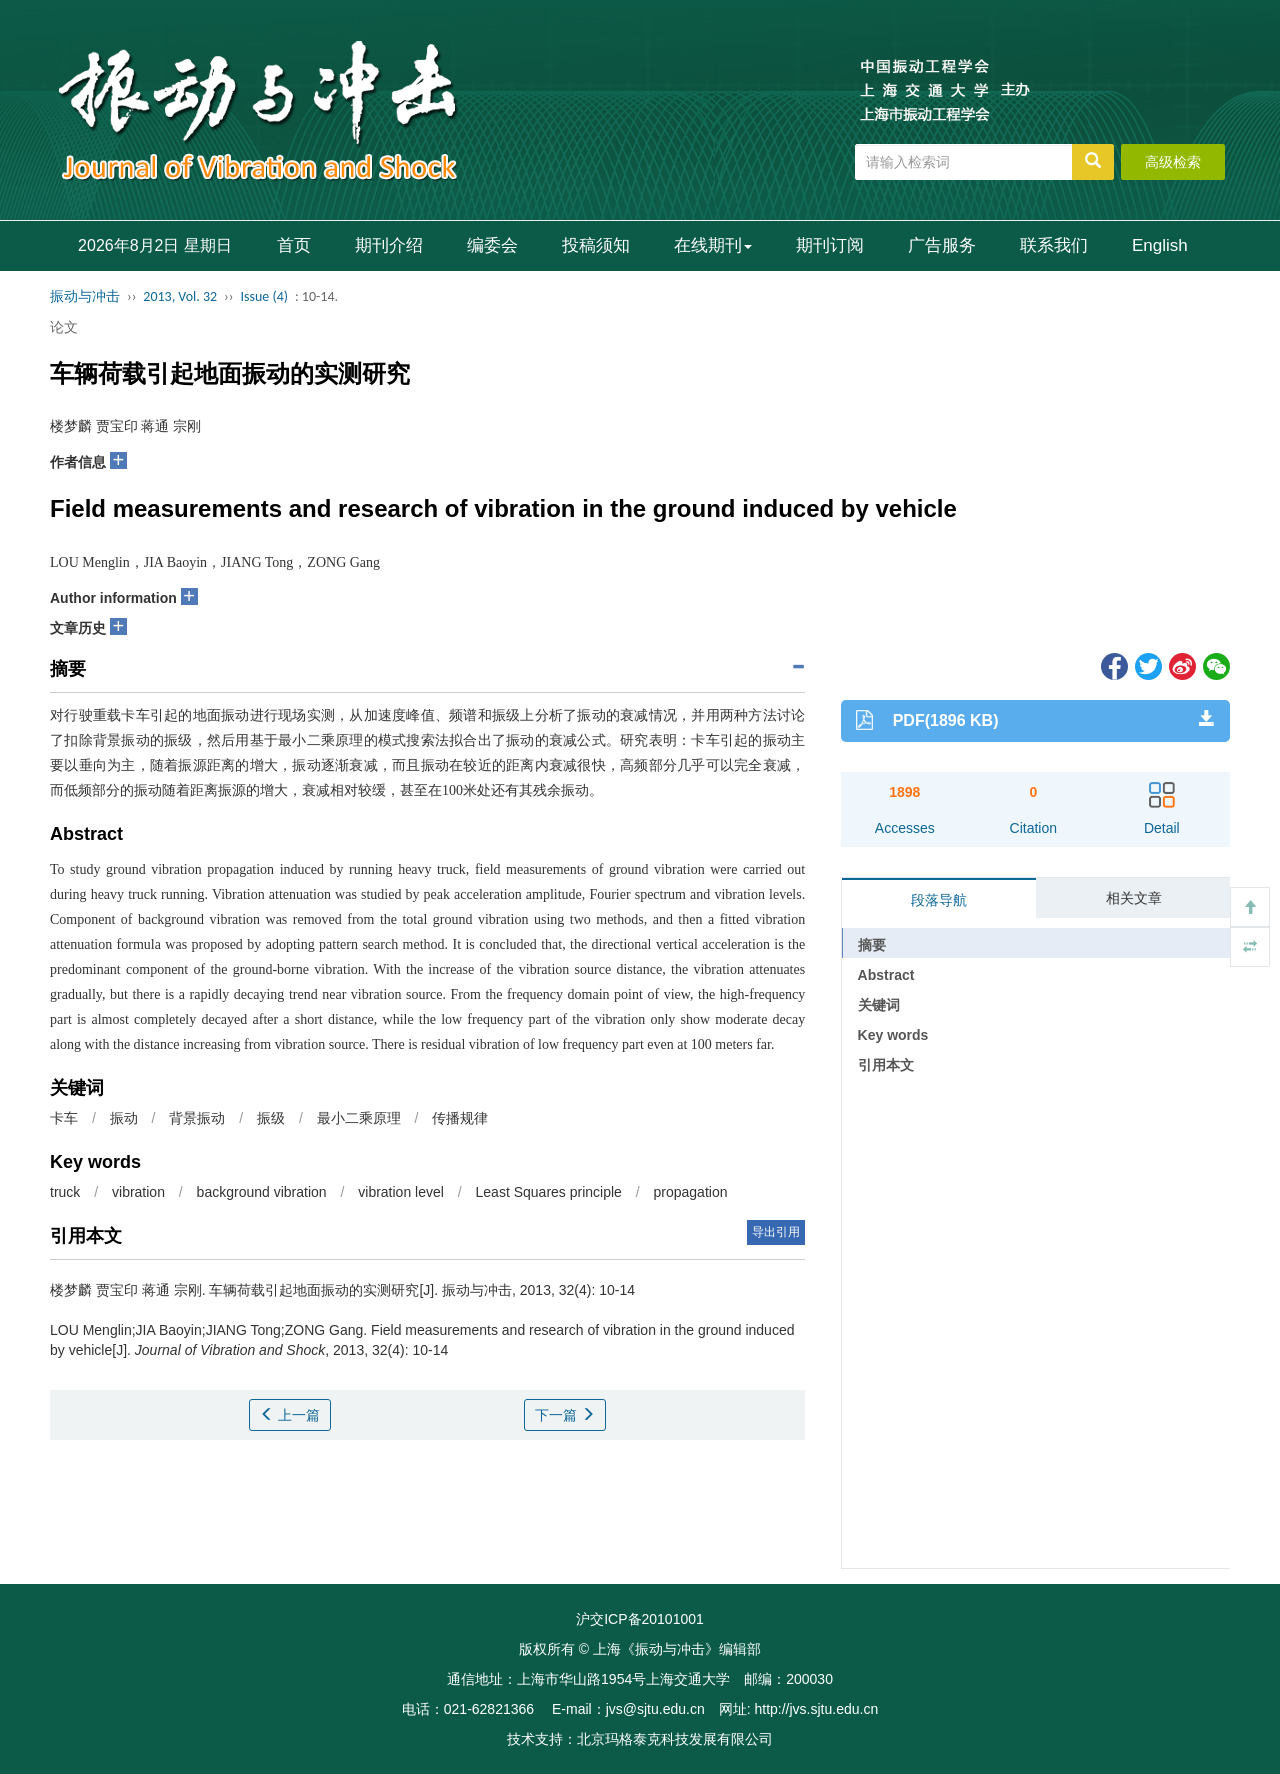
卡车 (64, 1118)
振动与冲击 (85, 296)
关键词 (879, 1005)
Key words (893, 1035)
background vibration (262, 1192)
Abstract (886, 975)
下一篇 (565, 1415)
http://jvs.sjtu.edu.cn (816, 1709)
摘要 (872, 945)
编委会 (492, 245)
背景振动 (197, 1118)
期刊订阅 (830, 245)
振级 (271, 1118)
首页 (294, 245)
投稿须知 (596, 245)
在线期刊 (713, 245)
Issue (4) (264, 296)
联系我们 (1054, 245)
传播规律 (460, 1118)
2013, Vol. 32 (180, 296)
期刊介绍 (389, 245)
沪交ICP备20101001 (640, 1619)
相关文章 (1134, 898)
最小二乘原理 (359, 1118)
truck (65, 1192)
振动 (124, 1118)
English (1160, 245)
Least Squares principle (549, 1192)
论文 (64, 327)
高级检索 (1173, 162)
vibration (138, 1192)
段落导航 (939, 900)
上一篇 (290, 1415)
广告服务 (942, 245)
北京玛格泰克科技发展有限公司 (675, 1739)
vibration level (401, 1192)
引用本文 (886, 1065)
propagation (691, 1192)
